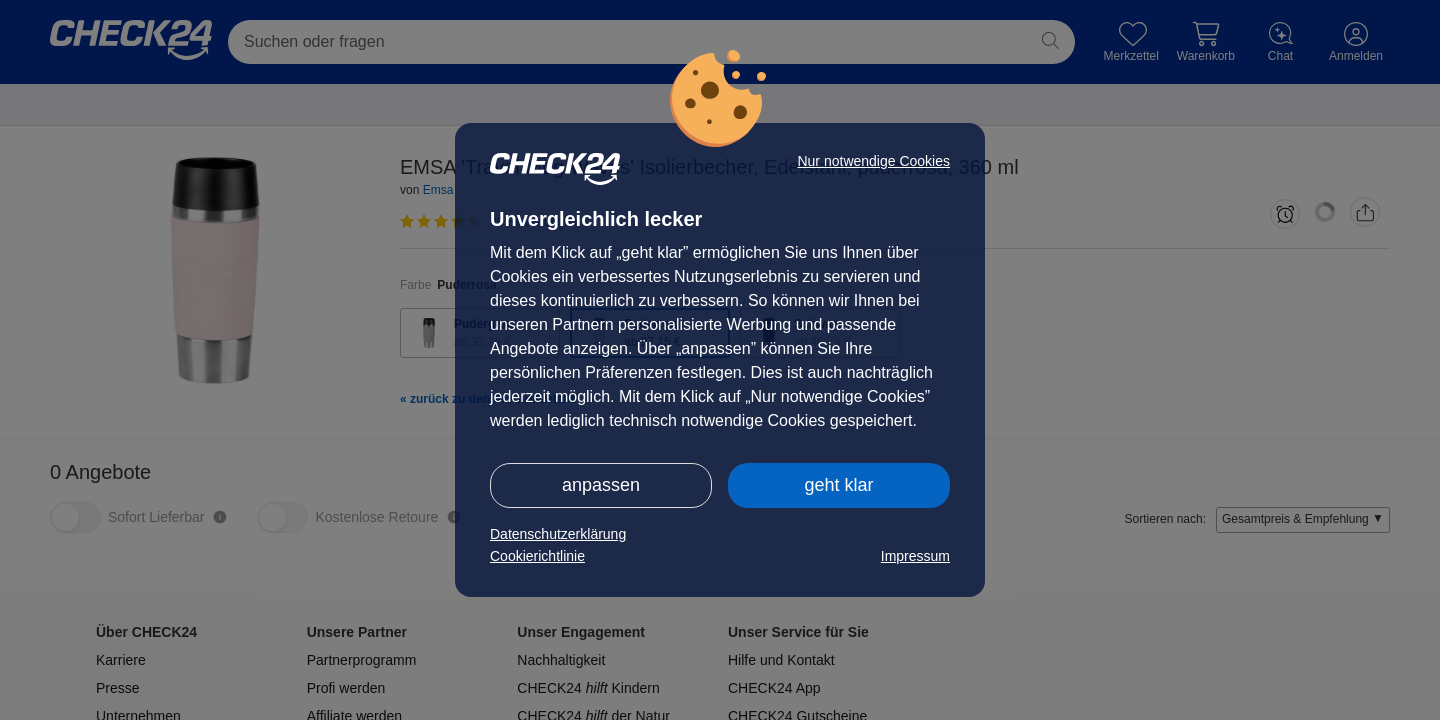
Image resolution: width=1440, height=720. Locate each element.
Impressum (915, 556)
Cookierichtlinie (537, 556)
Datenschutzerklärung (558, 534)
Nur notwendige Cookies (873, 161)
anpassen (601, 485)
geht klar (838, 485)
